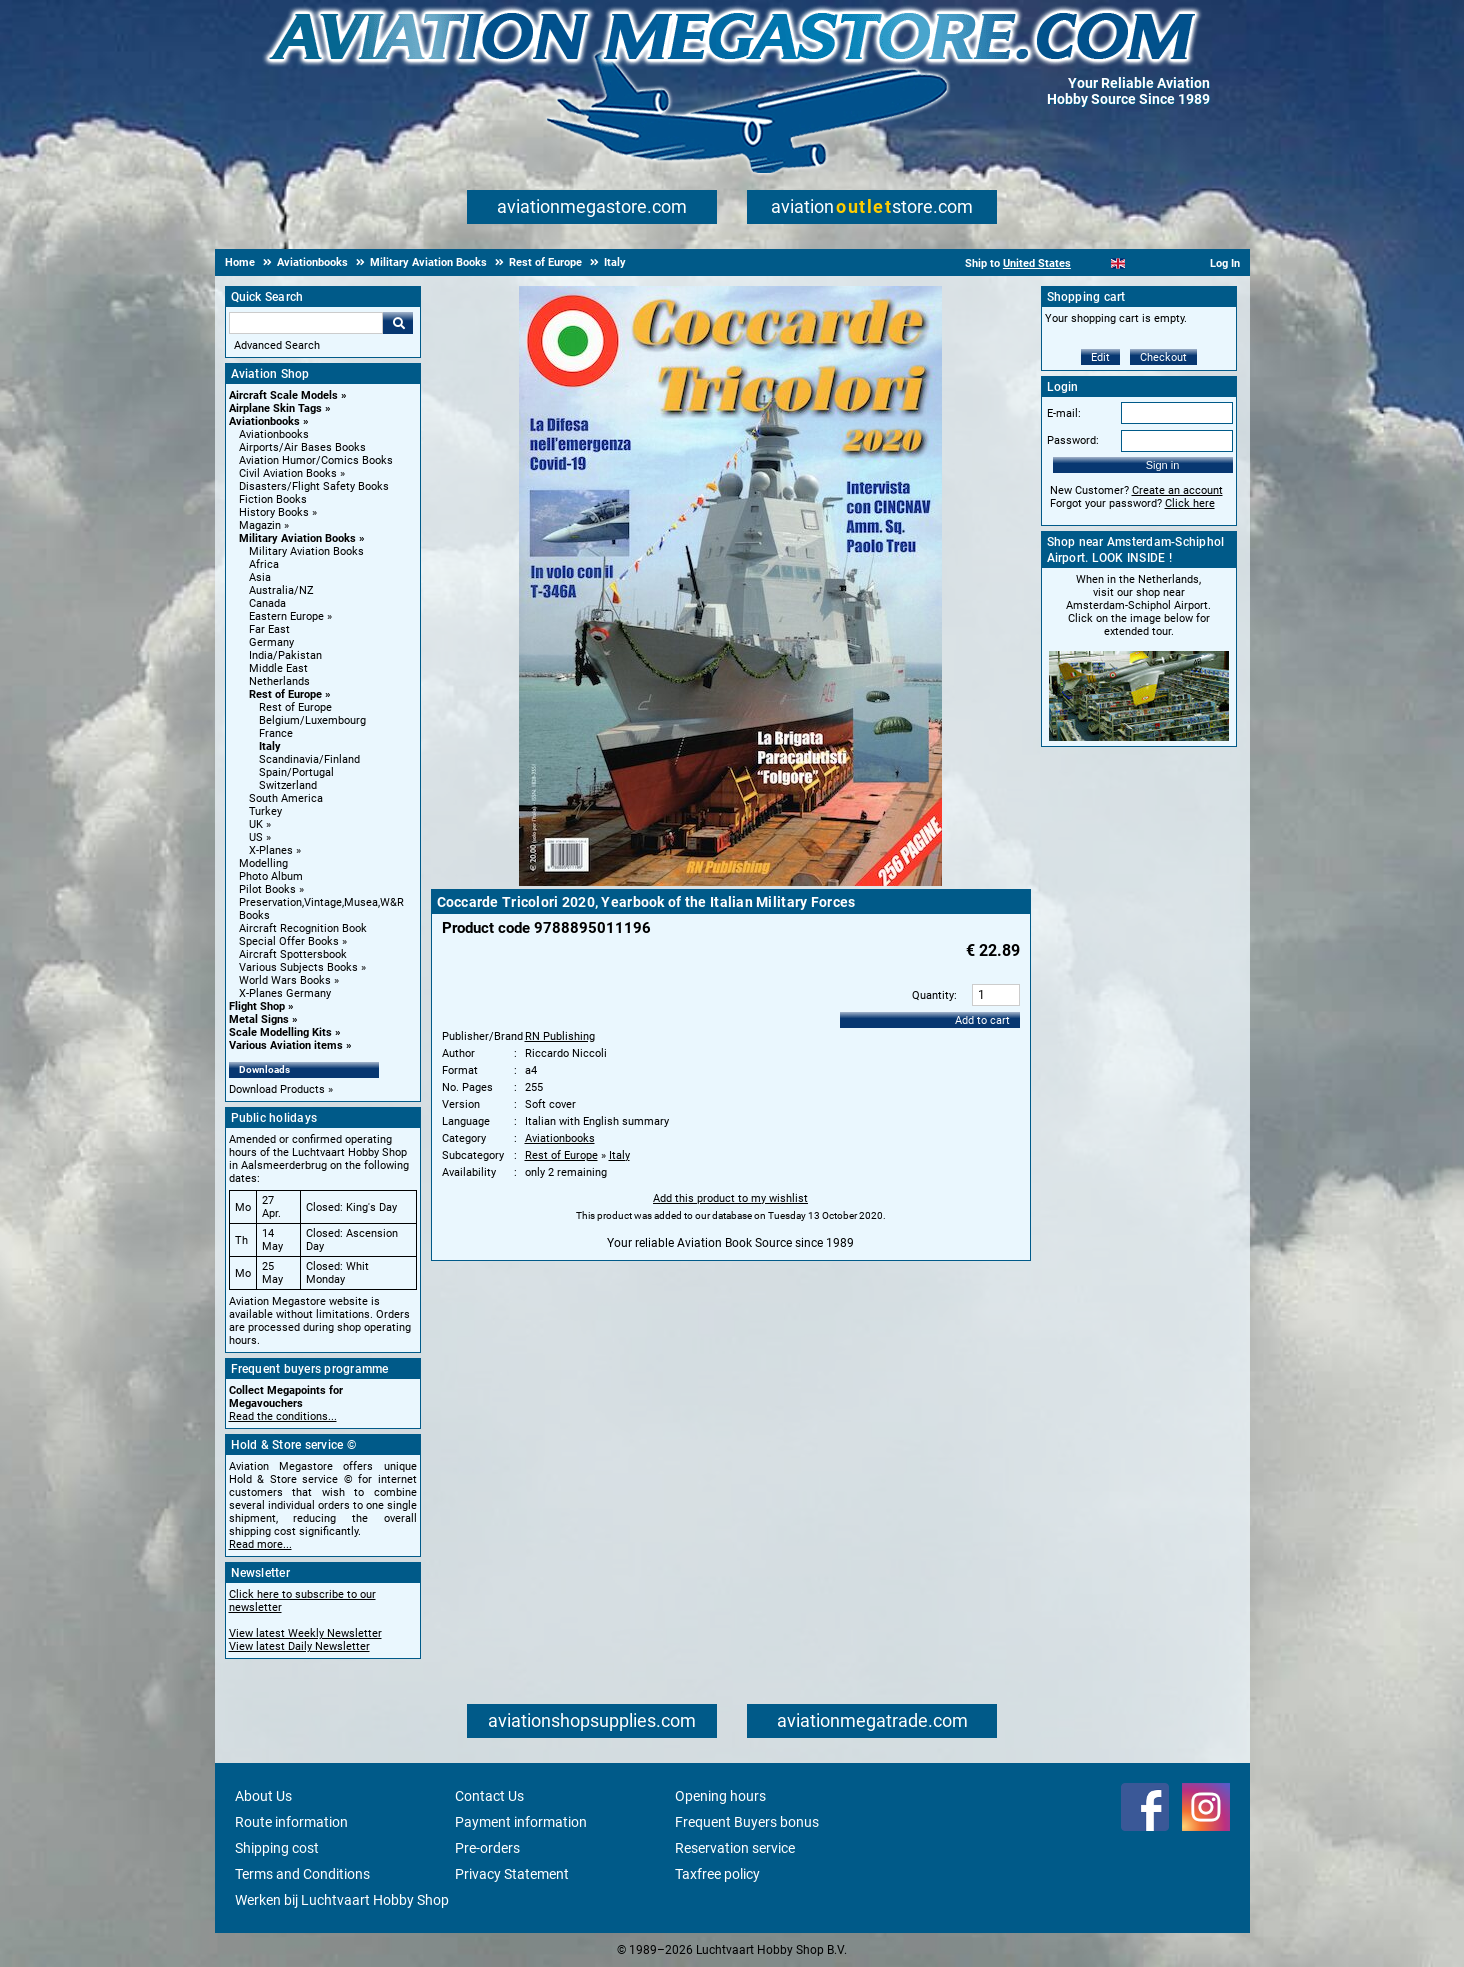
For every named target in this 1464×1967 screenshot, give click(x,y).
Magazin (260, 525)
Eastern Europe (286, 616)
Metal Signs (259, 1019)
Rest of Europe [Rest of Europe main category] (295, 707)
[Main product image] (730, 882)
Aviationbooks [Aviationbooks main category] (274, 434)
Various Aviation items (286, 1045)
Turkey (265, 811)
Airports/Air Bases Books (302, 447)
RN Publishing (560, 1036)
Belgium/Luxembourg (312, 720)
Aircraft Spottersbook (293, 954)
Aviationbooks (264, 421)
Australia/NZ (281, 590)
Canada (267, 603)
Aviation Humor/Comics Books (316, 460)
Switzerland (288, 785)
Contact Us (489, 1796)
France (276, 733)
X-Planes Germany (285, 993)
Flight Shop (257, 1006)
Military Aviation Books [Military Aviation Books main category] (306, 551)
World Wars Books (285, 980)
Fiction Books (273, 499)
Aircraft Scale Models (283, 395)
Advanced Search (277, 345)
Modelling (263, 863)
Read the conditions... (283, 1416)
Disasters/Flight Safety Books (314, 486)
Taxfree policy (717, 1874)
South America (286, 798)
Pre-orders (487, 1848)
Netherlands (279, 681)
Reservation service (735, 1848)
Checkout (1163, 357)
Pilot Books (267, 889)
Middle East (278, 668)
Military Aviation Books (297, 538)
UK (256, 824)
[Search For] (306, 323)
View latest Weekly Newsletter (305, 1633)
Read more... (260, 1544)
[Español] (1142, 263)
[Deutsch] (1167, 263)
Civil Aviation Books (288, 473)
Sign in (1163, 465)
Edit (1100, 357)
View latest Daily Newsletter (299, 1646)
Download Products (277, 1089)
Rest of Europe (285, 694)
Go (398, 323)
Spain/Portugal (296, 772)
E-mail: (1064, 413)
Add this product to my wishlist (730, 1198)
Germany (271, 642)
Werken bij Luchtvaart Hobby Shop (342, 1900)
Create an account (1177, 490)
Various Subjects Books (298, 967)
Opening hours (720, 1796)
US (256, 837)
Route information (291, 1822)
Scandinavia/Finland (309, 759)
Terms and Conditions (302, 1874)
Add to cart (982, 1020)
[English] (1118, 263)
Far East (269, 629)
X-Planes (271, 850)
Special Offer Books (289, 941)
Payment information (521, 1822)
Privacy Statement (512, 1874)
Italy (270, 746)
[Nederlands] (1093, 263)
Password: (1073, 440)
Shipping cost (277, 1848)
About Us (263, 1796)
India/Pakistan (285, 655)
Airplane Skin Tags (275, 408)
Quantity (933, 995)
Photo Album (271, 876)
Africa (264, 564)
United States (1037, 263)
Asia (260, 577)
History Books (274, 512)
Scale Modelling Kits (280, 1032)
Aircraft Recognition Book (303, 928)
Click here (1190, 503)
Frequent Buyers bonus (747, 1822)
